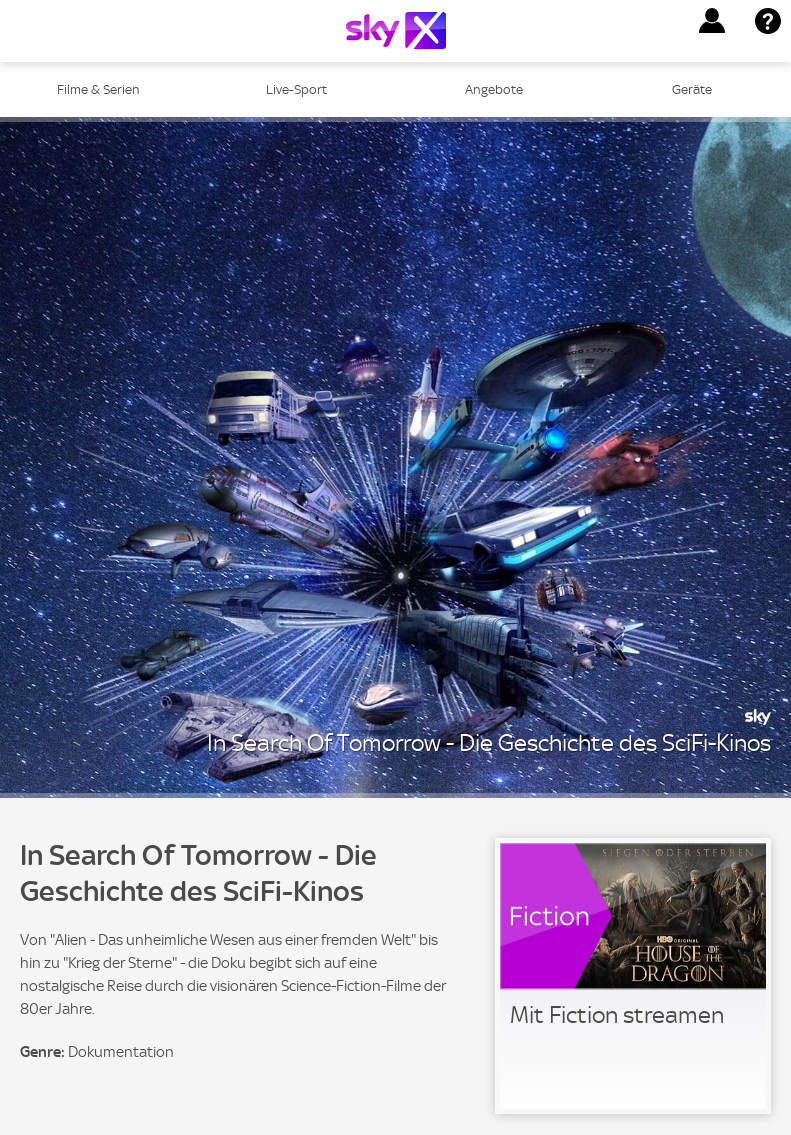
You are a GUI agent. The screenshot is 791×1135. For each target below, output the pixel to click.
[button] (712, 21)
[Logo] (396, 30)
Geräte (692, 89)
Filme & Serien (98, 89)
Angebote (494, 89)
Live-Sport (296, 89)
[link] (633, 976)
